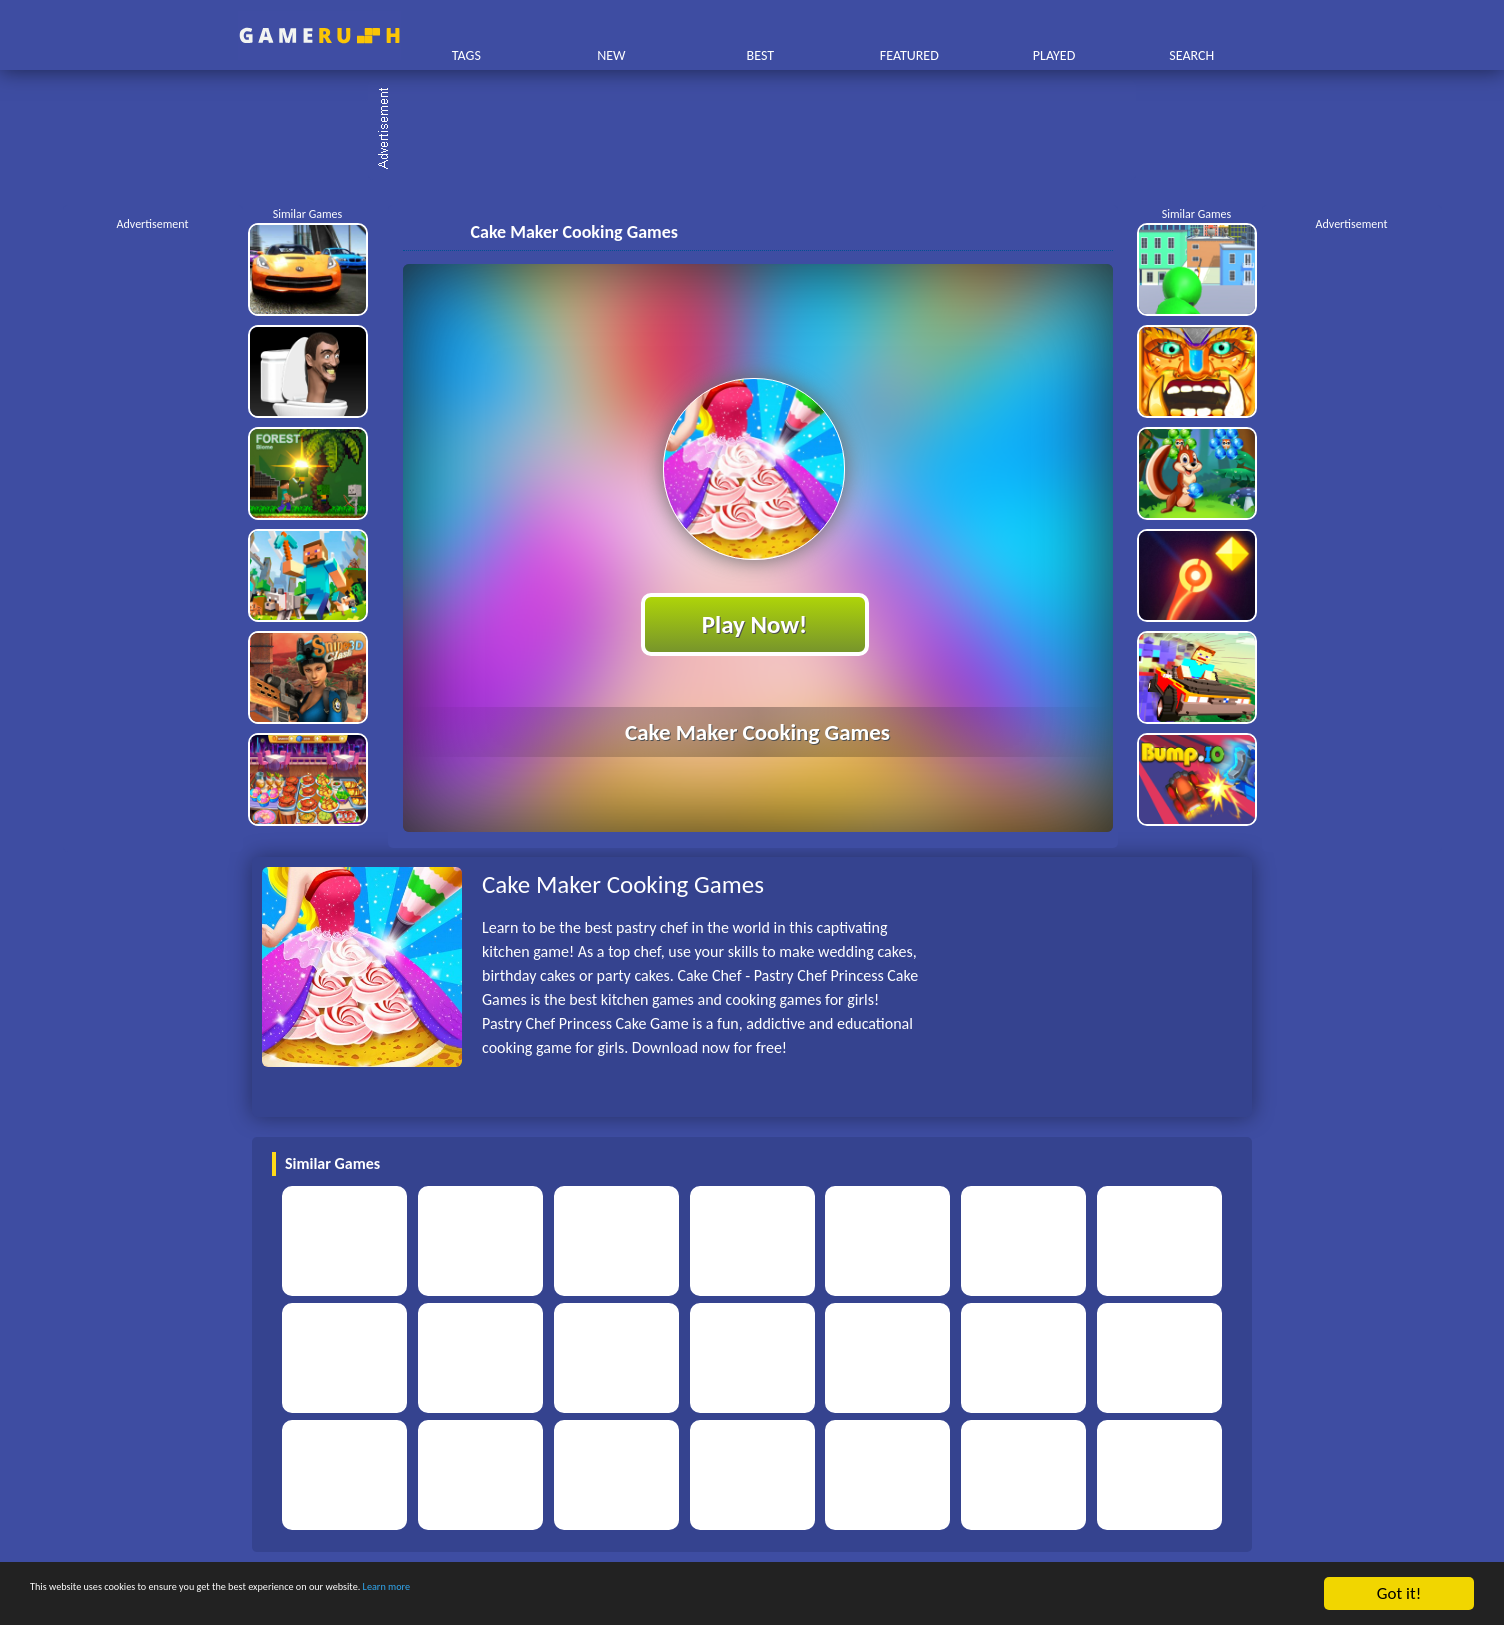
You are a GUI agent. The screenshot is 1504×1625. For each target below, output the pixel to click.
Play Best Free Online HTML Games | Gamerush (319, 35)
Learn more (624, 1594)
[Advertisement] (762, 130)
